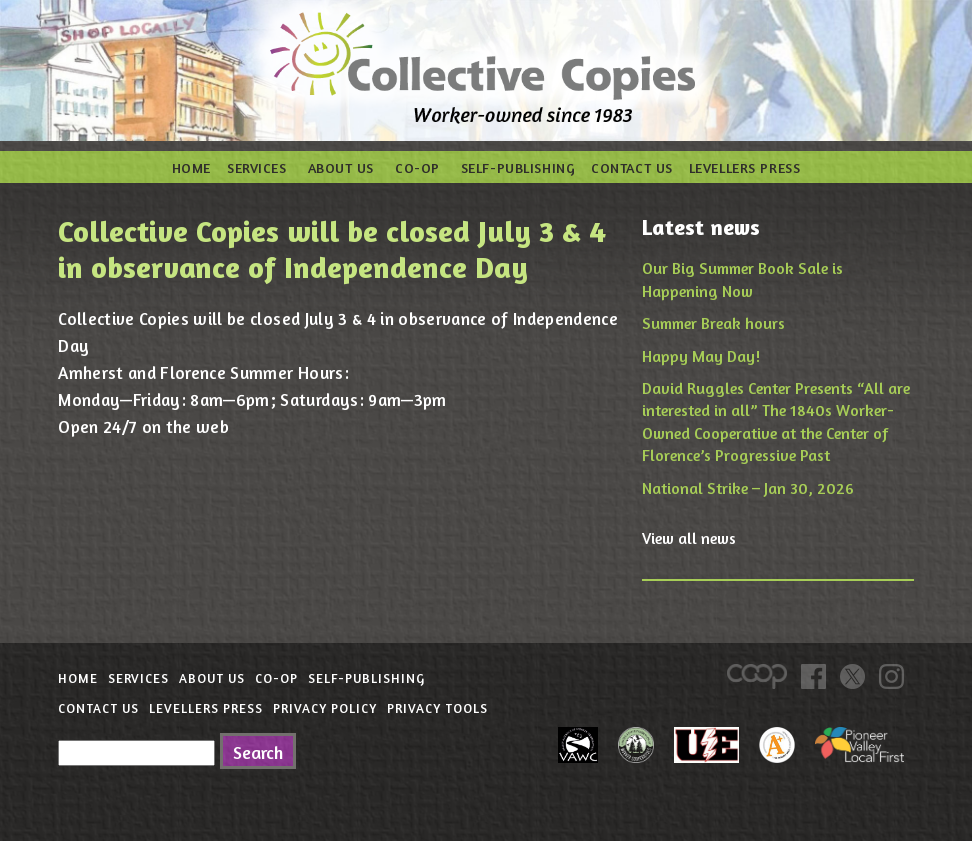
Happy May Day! (701, 356)
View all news (689, 538)
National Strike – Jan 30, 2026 (748, 488)
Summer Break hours (713, 323)
